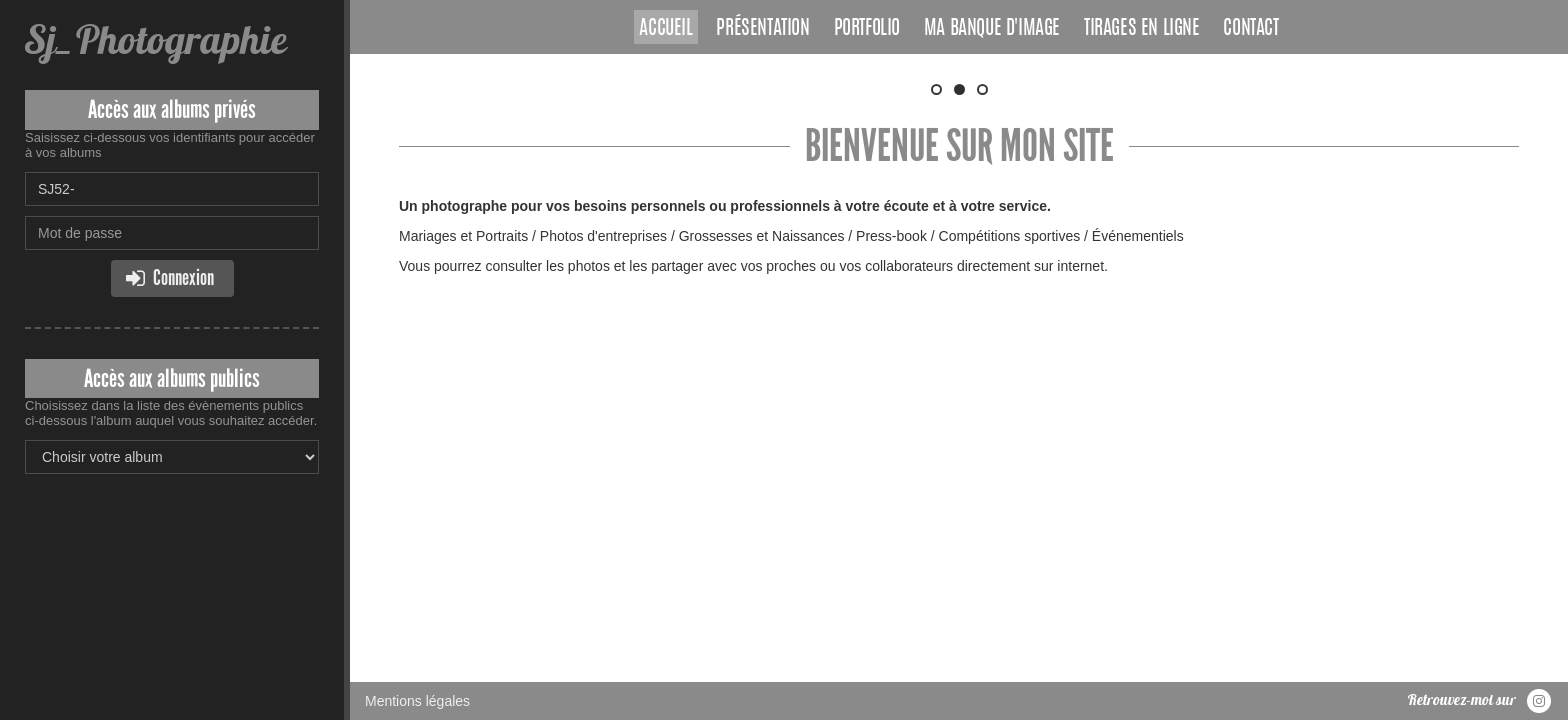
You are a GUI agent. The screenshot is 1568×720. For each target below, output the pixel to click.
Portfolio (867, 29)
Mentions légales (417, 365)
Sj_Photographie (155, 39)
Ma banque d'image (992, 29)
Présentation (762, 29)
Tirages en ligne (1142, 29)
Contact (1250, 29)
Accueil (665, 29)
